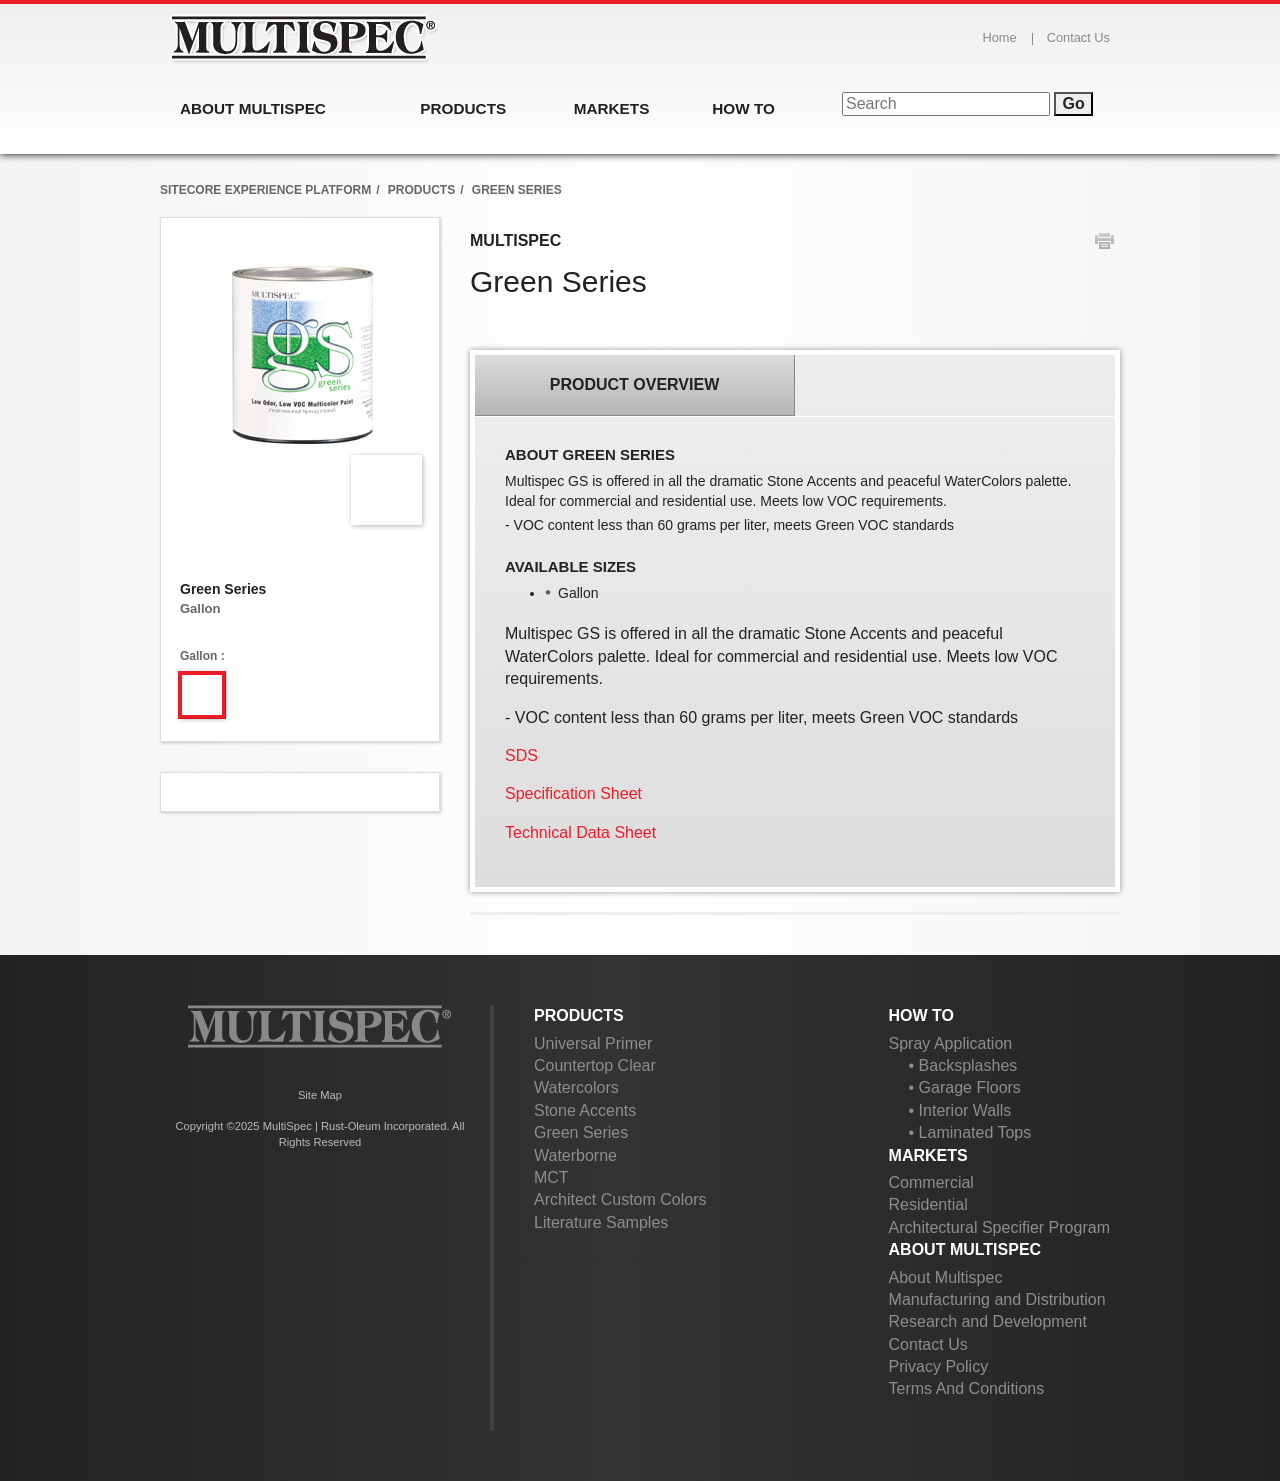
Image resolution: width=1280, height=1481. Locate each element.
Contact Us (1078, 37)
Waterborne (575, 1155)
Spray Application (951, 1043)
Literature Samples (601, 1222)
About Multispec (965, 1249)
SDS (521, 755)
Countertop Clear (595, 1065)
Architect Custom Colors (620, 1199)
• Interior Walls (960, 1110)
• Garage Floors (965, 1087)
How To (921, 1015)
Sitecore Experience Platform (265, 190)
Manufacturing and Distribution (997, 1299)
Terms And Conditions (967, 1388)
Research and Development (988, 1321)
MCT (551, 1177)
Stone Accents (585, 1110)
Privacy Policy (939, 1366)
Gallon (198, 656)
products (421, 190)
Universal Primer (593, 1043)
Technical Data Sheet (580, 832)
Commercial (931, 1182)
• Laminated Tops (970, 1132)
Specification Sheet (573, 793)
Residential (928, 1204)
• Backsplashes (963, 1065)
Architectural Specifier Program (999, 1227)
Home (1000, 37)
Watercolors (576, 1087)
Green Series (581, 1132)
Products (579, 1015)
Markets (928, 1155)
